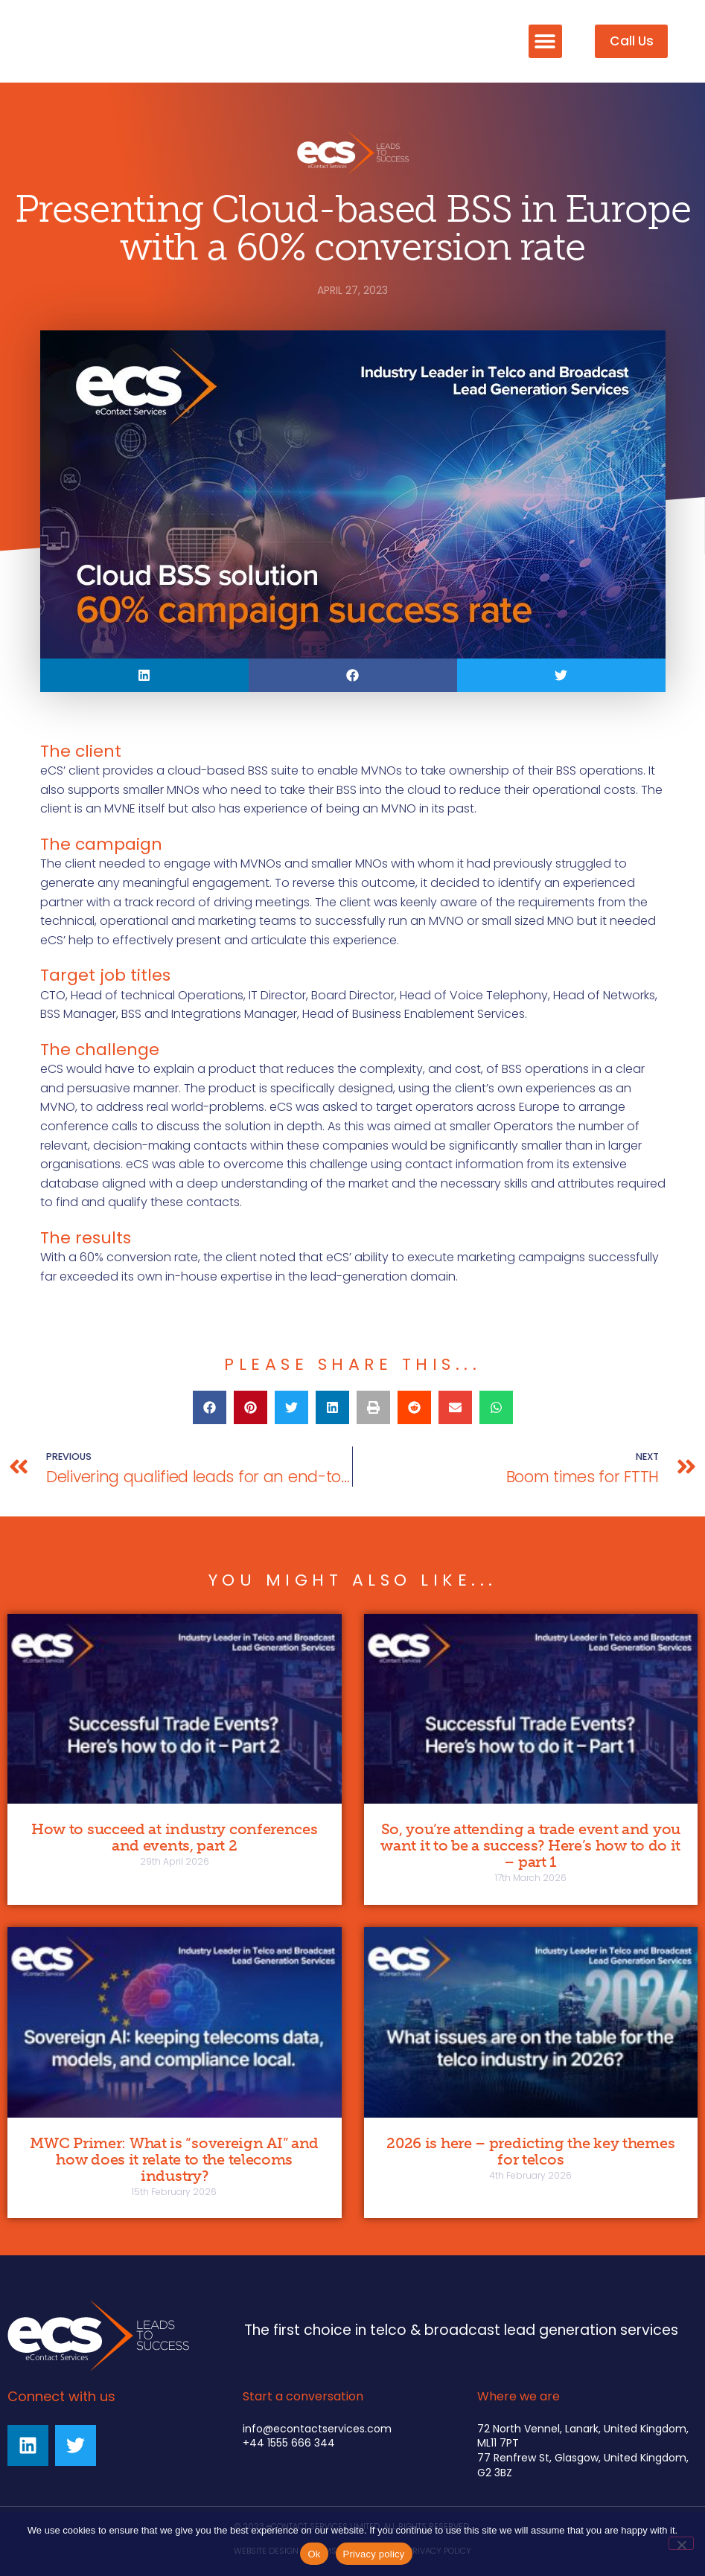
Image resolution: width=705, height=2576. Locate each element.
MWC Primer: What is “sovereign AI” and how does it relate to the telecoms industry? (174, 2159)
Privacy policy (374, 2554)
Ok (313, 2554)
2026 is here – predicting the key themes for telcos (530, 2151)
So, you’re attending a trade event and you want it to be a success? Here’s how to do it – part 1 (530, 1845)
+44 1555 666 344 (289, 2442)
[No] (681, 2543)
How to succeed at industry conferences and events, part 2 (174, 1837)
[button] (545, 41)
